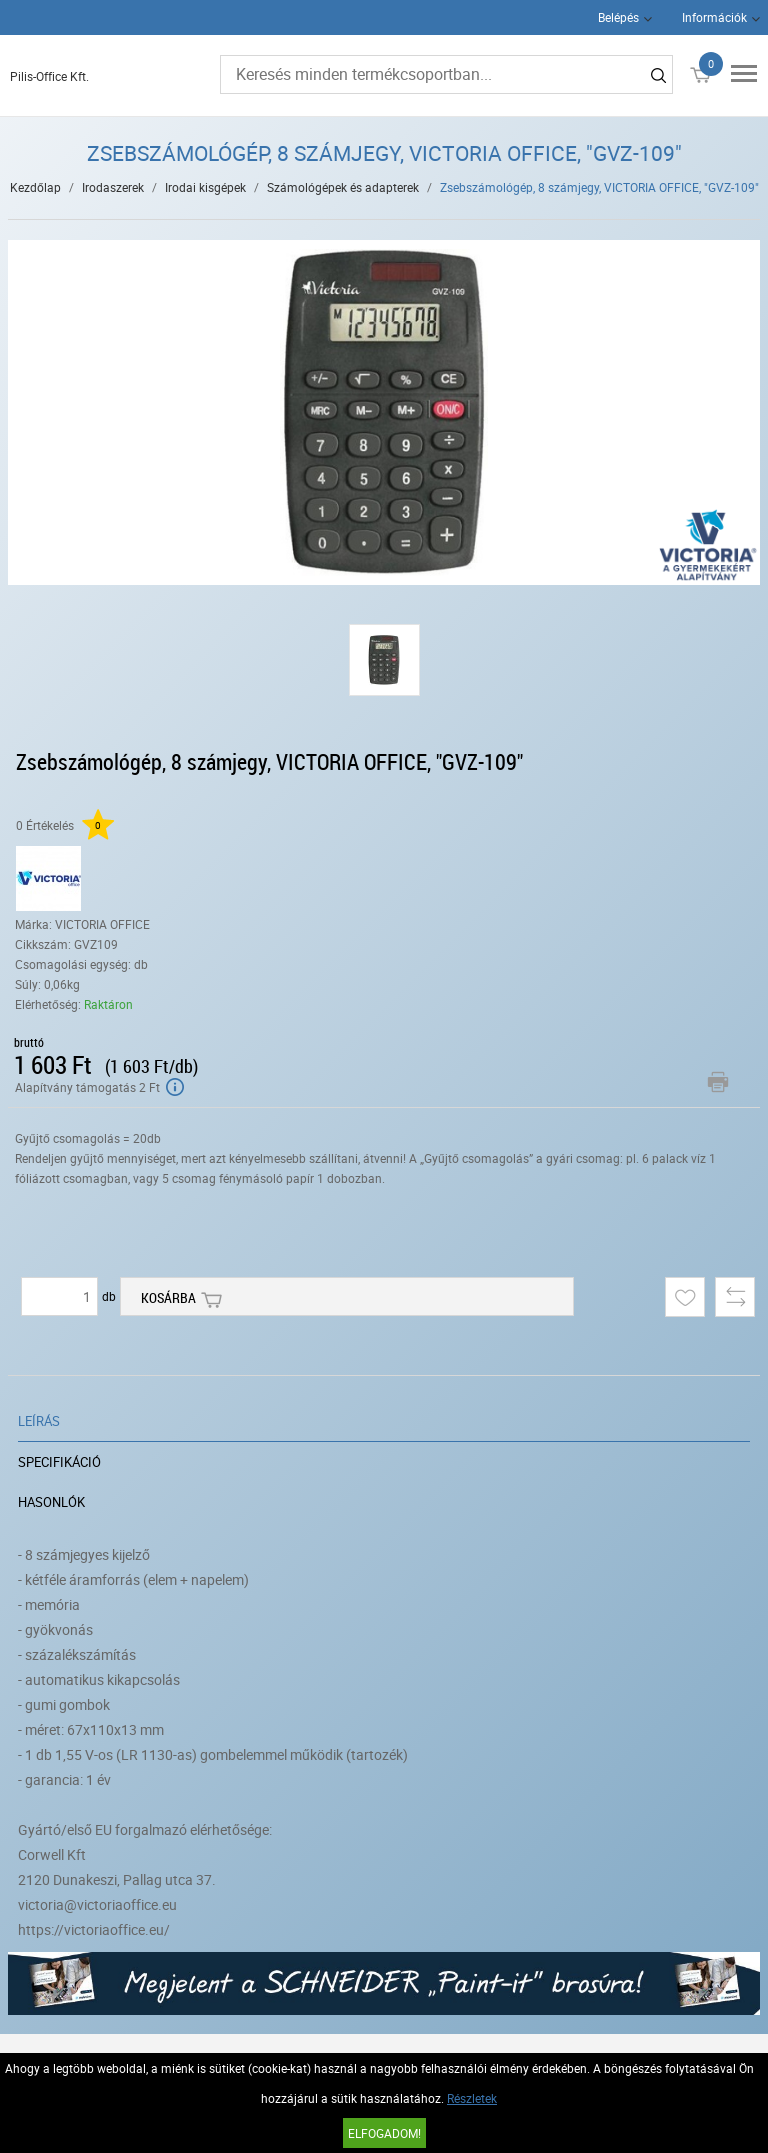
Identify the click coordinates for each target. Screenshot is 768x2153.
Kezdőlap (35, 187)
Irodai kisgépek (205, 187)
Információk (714, 17)
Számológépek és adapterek (343, 187)
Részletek (472, 2098)
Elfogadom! (384, 2133)
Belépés (618, 17)
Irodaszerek (113, 187)
